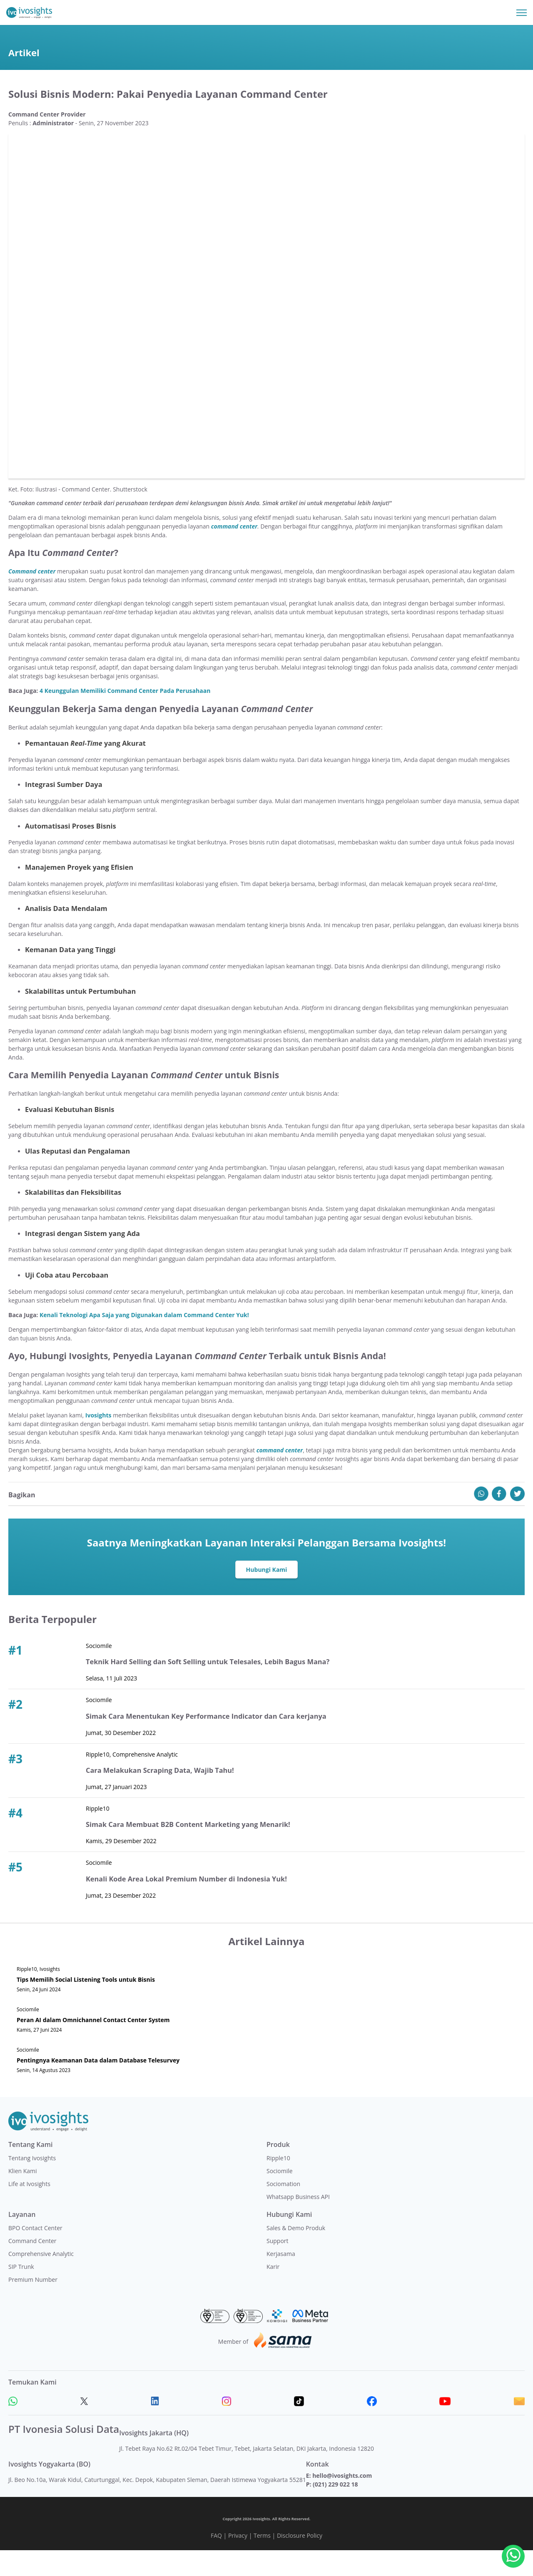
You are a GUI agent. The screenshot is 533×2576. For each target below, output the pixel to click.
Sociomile (279, 2196)
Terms (262, 2561)
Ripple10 (278, 2183)
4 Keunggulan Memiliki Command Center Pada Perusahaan (125, 716)
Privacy (237, 2561)
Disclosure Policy (299, 2561)
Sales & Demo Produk (295, 2253)
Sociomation (283, 2209)
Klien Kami (22, 2196)
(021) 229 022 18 (335, 2510)
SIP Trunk (21, 2292)
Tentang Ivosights (32, 2183)
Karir (272, 2292)
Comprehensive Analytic (41, 2279)
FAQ (216, 2561)
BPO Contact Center (35, 2253)
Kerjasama (280, 2279)
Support (277, 2266)
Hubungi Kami (266, 1595)
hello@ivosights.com (342, 2501)
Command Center (32, 2266)
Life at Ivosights (29, 2209)
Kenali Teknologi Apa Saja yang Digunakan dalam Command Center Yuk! (144, 1340)
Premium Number (32, 2305)
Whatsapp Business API (298, 2222)
